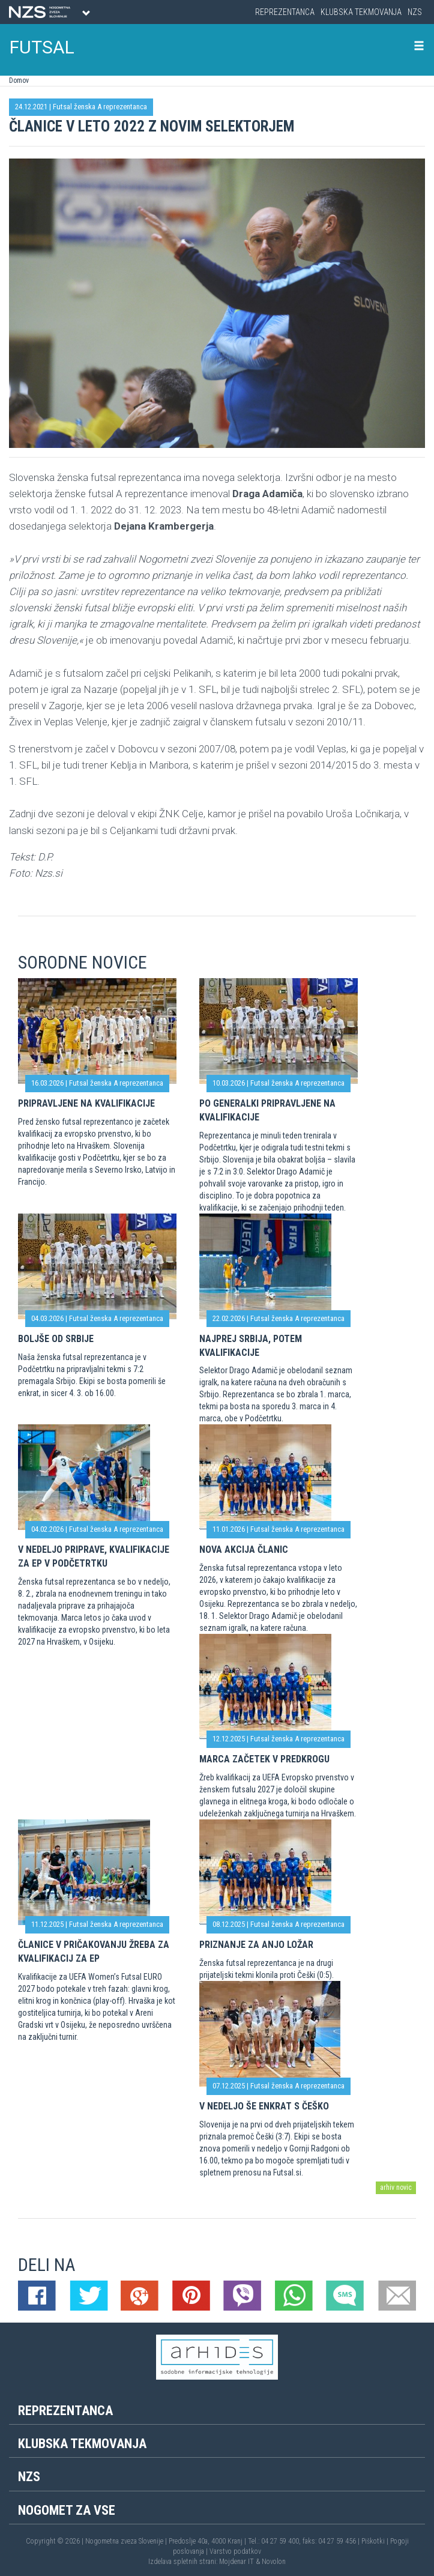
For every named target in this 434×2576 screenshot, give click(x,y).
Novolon (274, 2561)
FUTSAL (42, 47)
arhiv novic (396, 2187)
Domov (19, 80)
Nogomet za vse (66, 2510)
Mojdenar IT (236, 2561)
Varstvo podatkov (235, 2551)
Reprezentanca (285, 12)
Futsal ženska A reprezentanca (100, 106)
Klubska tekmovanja (361, 12)
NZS (415, 12)
